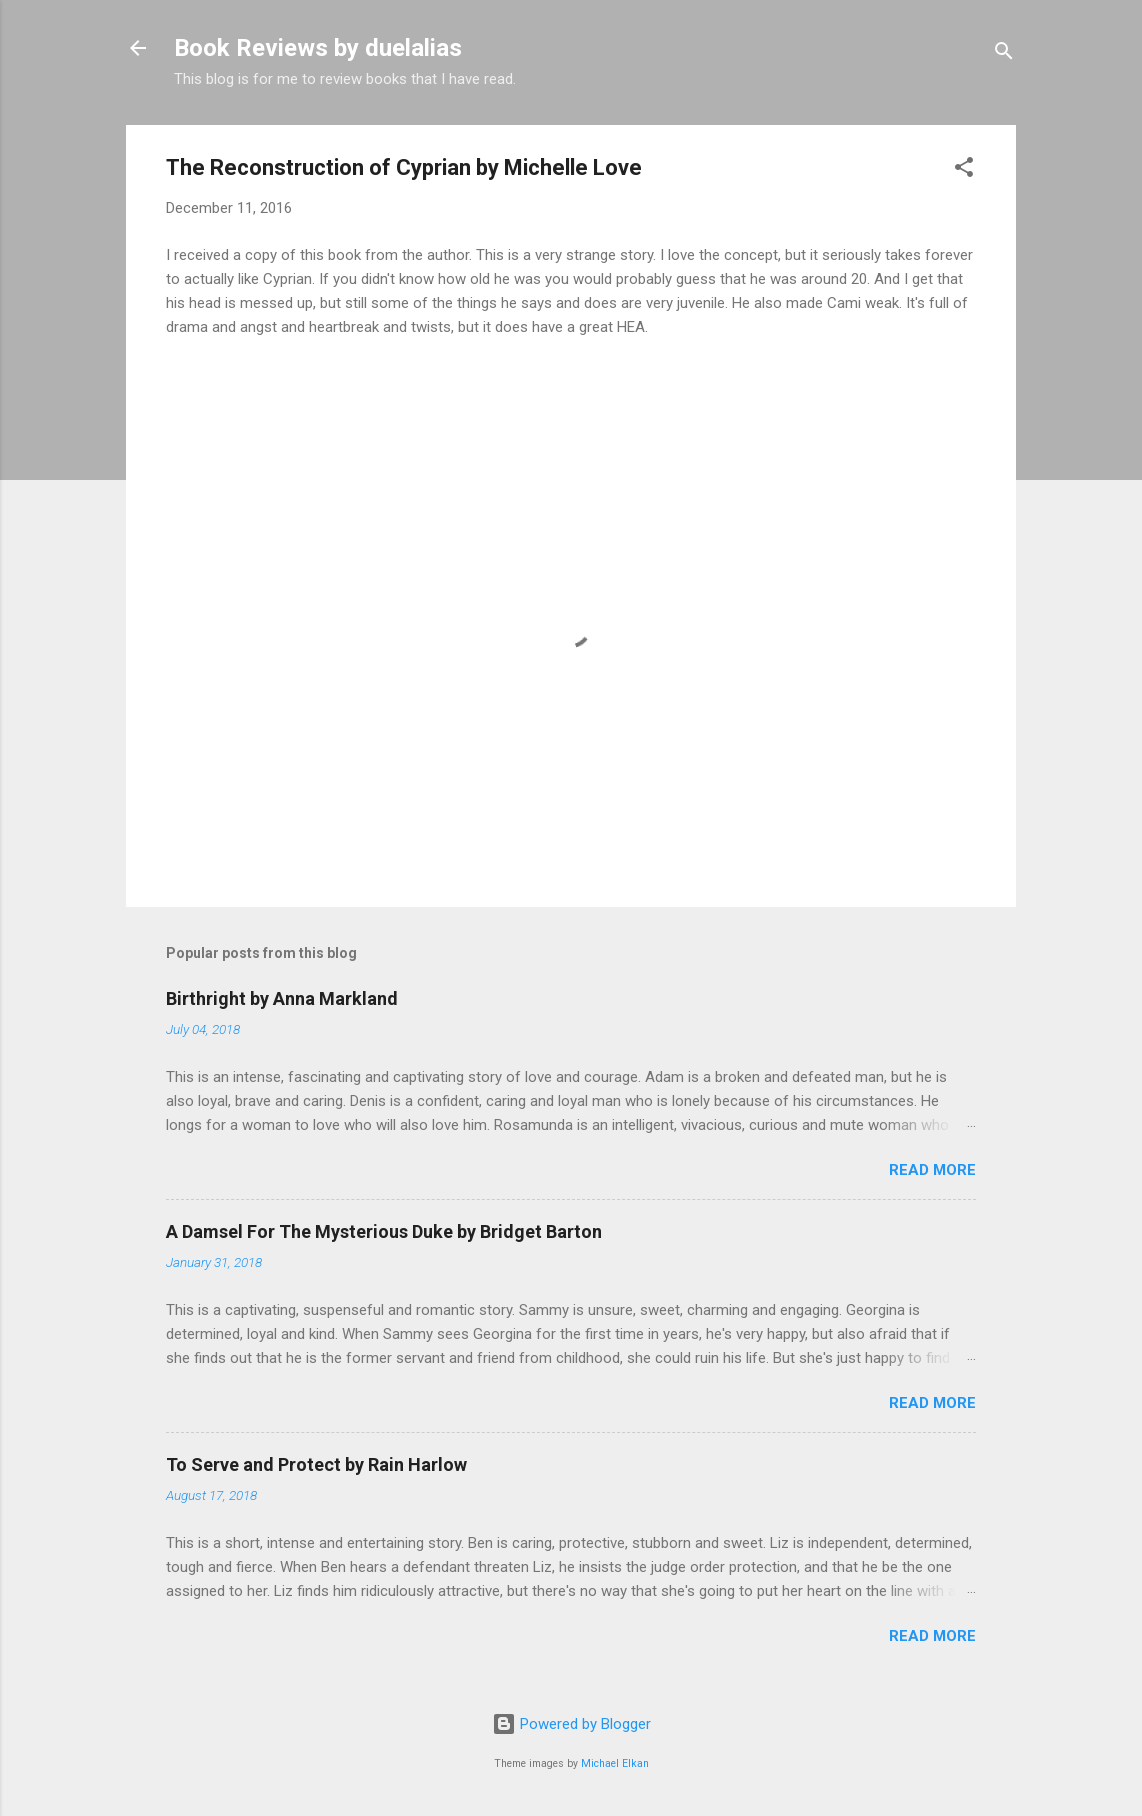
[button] (964, 170)
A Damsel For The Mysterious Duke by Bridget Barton (384, 1231)
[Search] (1004, 54)
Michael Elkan (615, 1763)
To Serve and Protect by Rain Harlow (316, 1464)
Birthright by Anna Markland (282, 998)
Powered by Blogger (571, 1724)
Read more (932, 1170)
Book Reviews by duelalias (318, 48)
